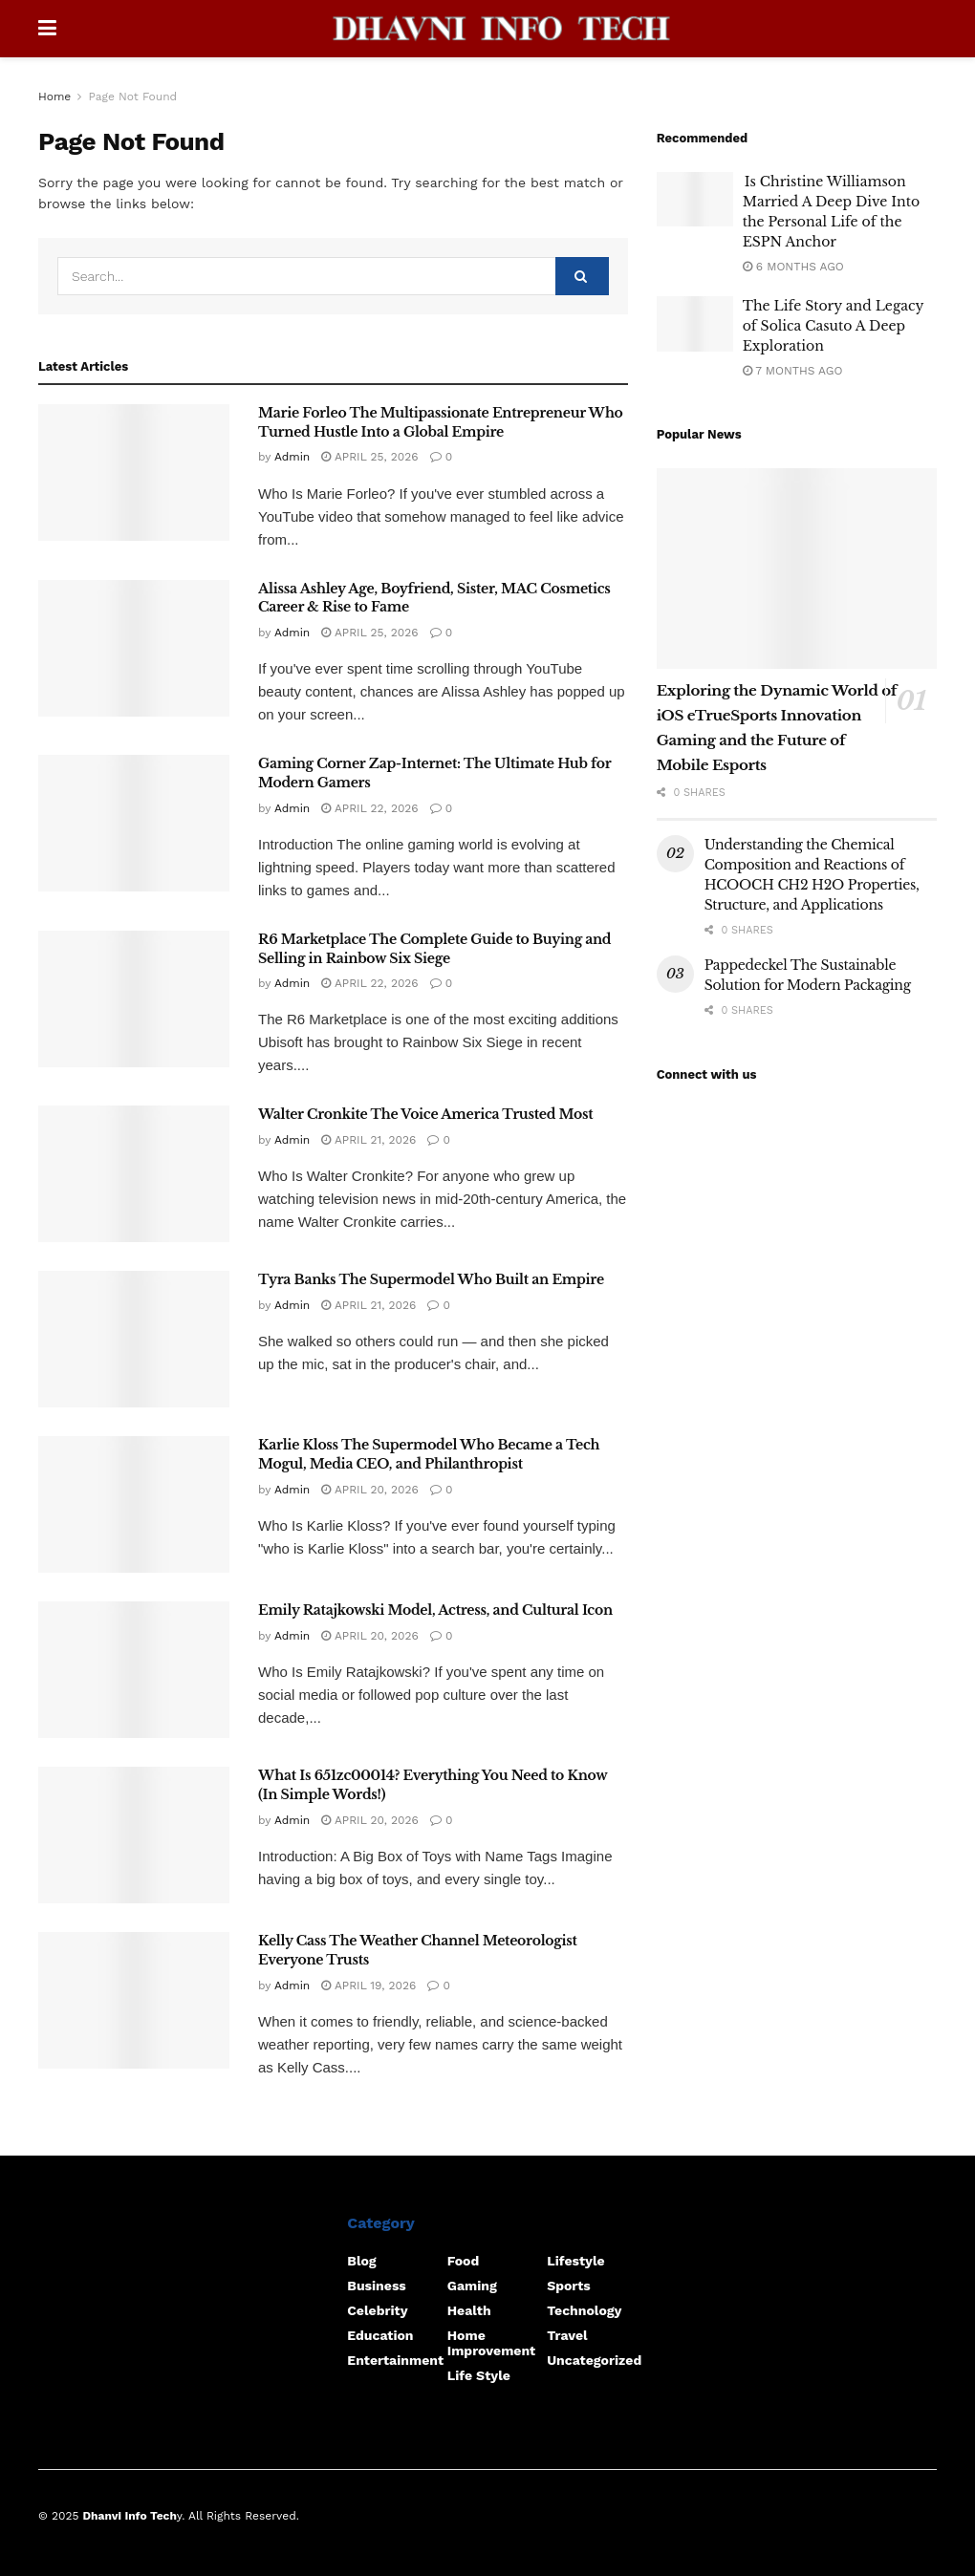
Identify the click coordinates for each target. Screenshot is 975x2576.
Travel (567, 2335)
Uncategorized (594, 2360)
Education (380, 2335)
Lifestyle (576, 2260)
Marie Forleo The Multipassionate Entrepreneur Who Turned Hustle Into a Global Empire (440, 422)
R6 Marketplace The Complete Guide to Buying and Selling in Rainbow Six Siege (434, 949)
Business (376, 2285)
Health (469, 2310)
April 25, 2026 (369, 456)
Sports (569, 2285)
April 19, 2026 (368, 1985)
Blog (361, 2260)
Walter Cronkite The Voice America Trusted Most (425, 1114)
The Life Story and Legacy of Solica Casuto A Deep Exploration (833, 325)
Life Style (478, 2375)
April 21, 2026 (368, 1140)
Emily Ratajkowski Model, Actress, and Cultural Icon (435, 1610)
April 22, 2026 (369, 808)
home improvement (491, 2343)
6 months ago (793, 266)
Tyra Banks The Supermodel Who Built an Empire (431, 1279)
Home (54, 96)
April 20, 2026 (370, 1489)
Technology (584, 2310)
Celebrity (377, 2310)
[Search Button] (582, 276)
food (463, 2260)
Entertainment (395, 2360)
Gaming (472, 2285)
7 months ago (793, 370)
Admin (292, 456)
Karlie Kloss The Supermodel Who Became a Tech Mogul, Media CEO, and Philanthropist (428, 1454)
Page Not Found (132, 96)
